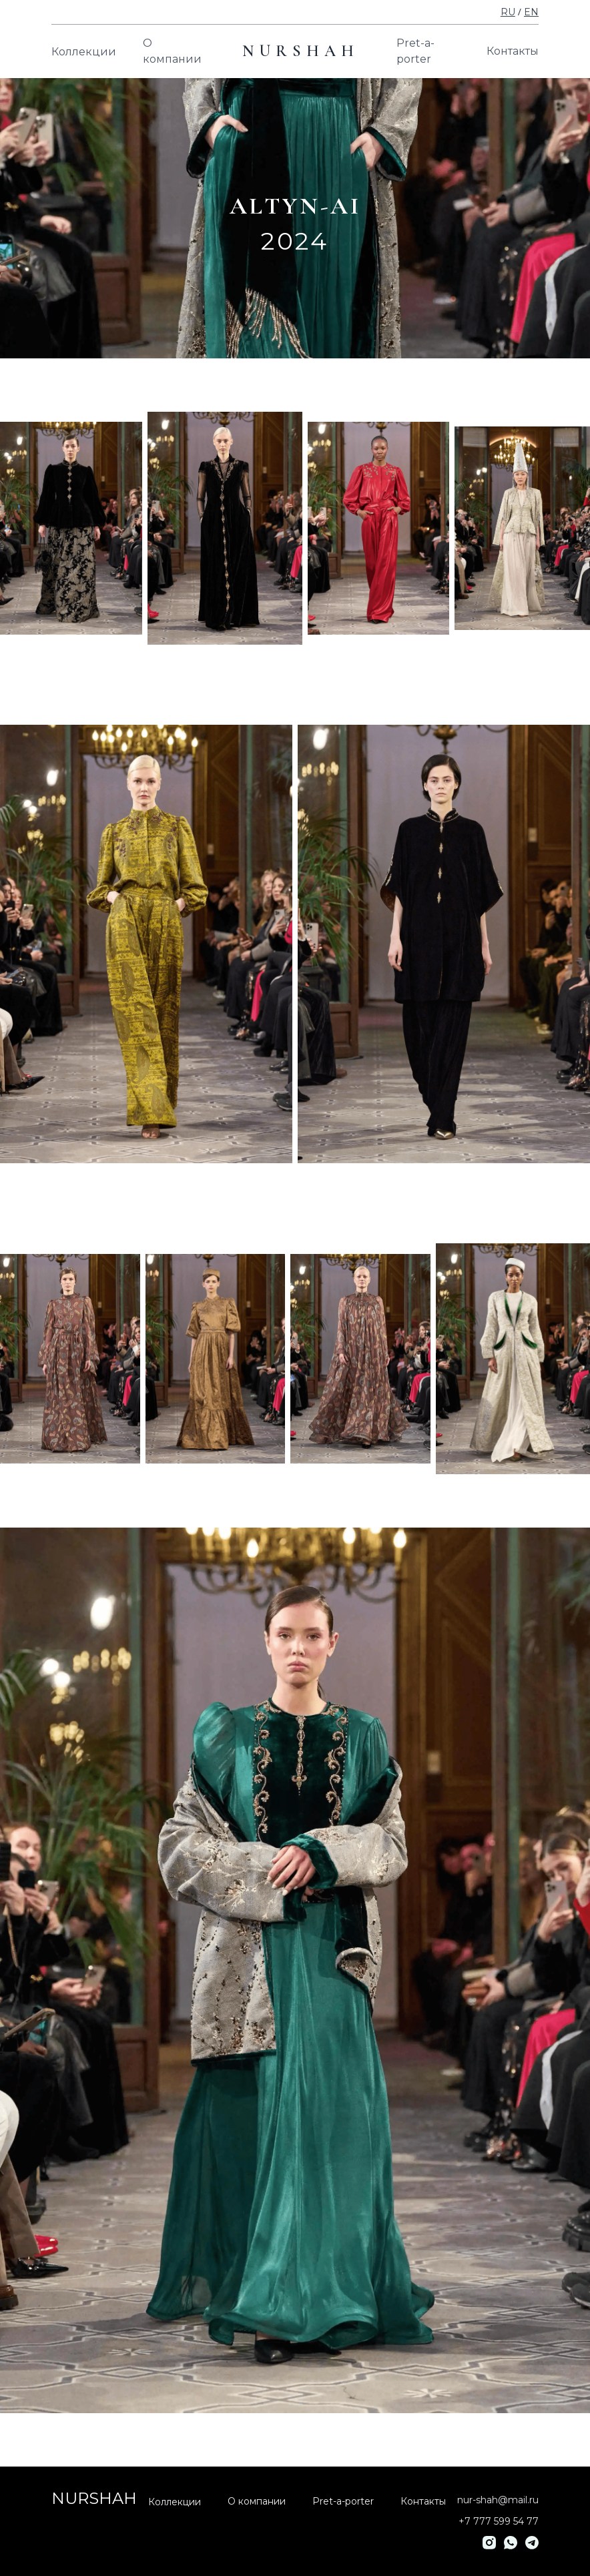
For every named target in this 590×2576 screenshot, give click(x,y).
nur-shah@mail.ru (498, 2500)
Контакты (513, 51)
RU (508, 12)
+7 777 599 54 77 (499, 2521)
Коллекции (83, 51)
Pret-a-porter (415, 51)
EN (531, 12)
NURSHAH (300, 51)
